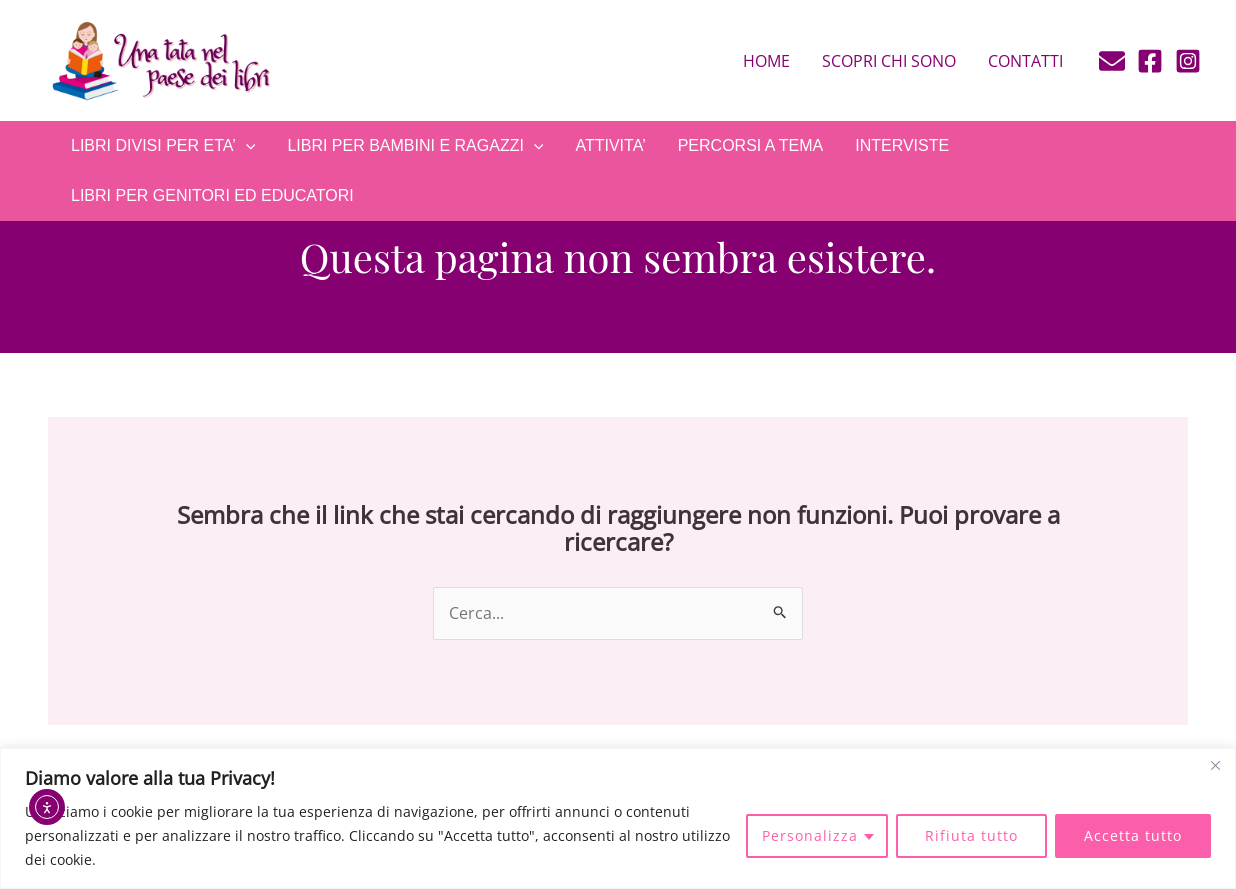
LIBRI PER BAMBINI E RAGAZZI (415, 146)
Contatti (1025, 61)
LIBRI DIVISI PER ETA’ (163, 146)
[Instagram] (1188, 61)
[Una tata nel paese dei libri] (160, 59)
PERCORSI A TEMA (751, 145)
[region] (618, 818)
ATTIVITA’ (610, 145)
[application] (246, 146)
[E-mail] (1112, 61)
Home (766, 61)
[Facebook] (1150, 61)
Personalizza (810, 835)
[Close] (1215, 765)
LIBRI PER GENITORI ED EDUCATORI (212, 195)
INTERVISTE (902, 145)
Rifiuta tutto (971, 835)
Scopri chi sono (889, 61)
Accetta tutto (1133, 835)
